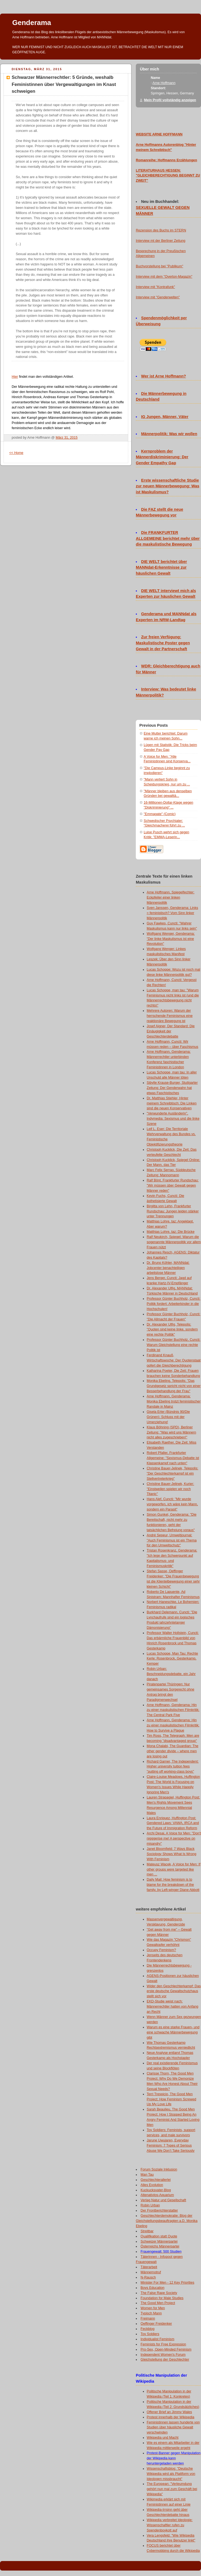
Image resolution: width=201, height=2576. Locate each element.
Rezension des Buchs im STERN (161, 230)
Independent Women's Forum (163, 2355)
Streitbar (147, 2231)
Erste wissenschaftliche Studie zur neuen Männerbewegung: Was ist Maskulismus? (167, 486)
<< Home (16, 453)
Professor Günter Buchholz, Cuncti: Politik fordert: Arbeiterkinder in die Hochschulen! (173, 1304)
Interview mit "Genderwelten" (158, 297)
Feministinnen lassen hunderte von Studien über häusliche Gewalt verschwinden (173, 2427)
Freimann (148, 2318)
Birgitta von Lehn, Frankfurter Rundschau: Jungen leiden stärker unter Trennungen (173, 1211)
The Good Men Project (158, 2303)
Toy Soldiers (150, 2334)
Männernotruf (151, 2272)
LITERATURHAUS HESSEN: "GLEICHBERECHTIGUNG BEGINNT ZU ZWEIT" (168, 176)
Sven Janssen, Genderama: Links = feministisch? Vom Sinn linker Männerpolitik (172, 913)
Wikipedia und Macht (162, 2437)
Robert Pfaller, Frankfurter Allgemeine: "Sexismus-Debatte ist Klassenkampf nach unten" (173, 1458)
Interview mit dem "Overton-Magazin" (164, 276)
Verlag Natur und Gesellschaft (163, 2200)
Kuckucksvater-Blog (156, 2190)
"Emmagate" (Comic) (160, 814)
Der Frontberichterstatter (159, 2210)
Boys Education (153, 2288)
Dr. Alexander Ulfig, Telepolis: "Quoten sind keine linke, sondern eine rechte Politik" (172, 1330)
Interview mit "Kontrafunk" (155, 287)
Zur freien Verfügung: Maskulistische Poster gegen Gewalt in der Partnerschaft (163, 643)
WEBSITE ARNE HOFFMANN (159, 134)
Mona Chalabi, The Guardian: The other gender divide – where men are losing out (172, 1751)
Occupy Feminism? (161, 1950)
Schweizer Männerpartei (159, 2241)
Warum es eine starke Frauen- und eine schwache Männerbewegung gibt (173, 2032)
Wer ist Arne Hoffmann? (163, 376)
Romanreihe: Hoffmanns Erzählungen (166, 160)
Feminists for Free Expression (163, 2344)
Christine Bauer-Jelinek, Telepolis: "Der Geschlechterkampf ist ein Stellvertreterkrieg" (172, 1473)
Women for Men (153, 2308)
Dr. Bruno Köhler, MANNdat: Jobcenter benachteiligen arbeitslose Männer (168, 1268)
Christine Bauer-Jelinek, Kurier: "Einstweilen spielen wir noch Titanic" (170, 1489)
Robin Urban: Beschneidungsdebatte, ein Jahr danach (171, 1674)
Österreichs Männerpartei (160, 2246)
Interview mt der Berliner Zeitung (160, 241)
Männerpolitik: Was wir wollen (169, 434)
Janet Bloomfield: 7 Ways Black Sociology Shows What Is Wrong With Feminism (171, 1854)
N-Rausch (148, 2277)
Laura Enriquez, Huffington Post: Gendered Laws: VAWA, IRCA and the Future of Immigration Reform (173, 1823)
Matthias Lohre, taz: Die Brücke (170, 1232)
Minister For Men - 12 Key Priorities (167, 2282)
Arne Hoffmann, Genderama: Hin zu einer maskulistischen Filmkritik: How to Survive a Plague (173, 1725)
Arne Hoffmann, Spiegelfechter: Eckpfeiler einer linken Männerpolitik (170, 897)
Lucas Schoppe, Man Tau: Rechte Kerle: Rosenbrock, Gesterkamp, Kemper (172, 1659)
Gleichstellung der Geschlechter (165, 2359)
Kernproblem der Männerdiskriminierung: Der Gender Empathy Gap (162, 457)
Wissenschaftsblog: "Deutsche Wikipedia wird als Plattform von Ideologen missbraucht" (171, 2474)
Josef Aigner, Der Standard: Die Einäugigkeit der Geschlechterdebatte (171, 1031)
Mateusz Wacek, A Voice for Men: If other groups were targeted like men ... (173, 1869)
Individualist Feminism (157, 2339)
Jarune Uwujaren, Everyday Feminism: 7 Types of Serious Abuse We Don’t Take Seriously (170, 2145)
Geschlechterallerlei (156, 2180)
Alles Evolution (152, 2185)
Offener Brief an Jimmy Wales (169, 2412)
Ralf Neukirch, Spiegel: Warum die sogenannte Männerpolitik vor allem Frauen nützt (174, 1242)
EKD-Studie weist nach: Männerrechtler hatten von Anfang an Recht (172, 2006)
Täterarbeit (149, 2267)
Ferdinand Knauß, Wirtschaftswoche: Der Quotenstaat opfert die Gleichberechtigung (173, 1360)
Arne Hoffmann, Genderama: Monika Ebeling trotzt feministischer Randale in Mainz (173, 1401)
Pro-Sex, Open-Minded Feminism (166, 2349)
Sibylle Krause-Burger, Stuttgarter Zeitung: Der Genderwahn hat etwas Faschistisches (172, 1088)
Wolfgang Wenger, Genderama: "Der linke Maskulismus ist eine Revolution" (171, 939)
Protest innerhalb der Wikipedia (170, 2417)
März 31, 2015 (67, 437)
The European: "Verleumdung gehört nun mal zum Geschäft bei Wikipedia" (172, 2489)
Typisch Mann (151, 2313)
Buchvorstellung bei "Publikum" (159, 266)
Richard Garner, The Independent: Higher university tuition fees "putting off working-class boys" (173, 1767)
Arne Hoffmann (163, 83)
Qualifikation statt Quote (159, 2236)
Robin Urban (150, 2205)
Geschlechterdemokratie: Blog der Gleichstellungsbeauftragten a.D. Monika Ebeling (166, 2221)
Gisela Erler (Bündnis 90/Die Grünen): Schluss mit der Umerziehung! (168, 1417)
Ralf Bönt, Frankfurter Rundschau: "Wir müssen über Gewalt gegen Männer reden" (173, 1185)
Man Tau (147, 2174)
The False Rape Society (159, 2293)
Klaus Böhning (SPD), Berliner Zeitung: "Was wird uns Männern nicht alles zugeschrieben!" (171, 1432)
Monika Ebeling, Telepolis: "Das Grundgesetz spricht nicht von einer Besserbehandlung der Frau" (173, 1386)
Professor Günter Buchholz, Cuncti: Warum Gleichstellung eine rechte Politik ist (173, 1345)
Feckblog (148, 2329)
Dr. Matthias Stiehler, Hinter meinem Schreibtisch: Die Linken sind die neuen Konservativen (172, 1103)
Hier (15, 377)
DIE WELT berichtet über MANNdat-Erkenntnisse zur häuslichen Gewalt (161, 567)
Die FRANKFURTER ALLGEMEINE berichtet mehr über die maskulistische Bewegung (168, 538)
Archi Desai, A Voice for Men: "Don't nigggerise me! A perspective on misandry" (174, 1838)
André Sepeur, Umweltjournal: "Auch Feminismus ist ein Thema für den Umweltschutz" (172, 1540)
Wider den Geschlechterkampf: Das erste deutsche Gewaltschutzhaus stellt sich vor (174, 1991)
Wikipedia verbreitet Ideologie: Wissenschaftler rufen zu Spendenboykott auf (170, 2525)
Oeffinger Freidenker (156, 2324)
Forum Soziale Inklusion (159, 2169)
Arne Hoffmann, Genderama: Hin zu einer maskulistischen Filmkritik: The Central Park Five (173, 1710)
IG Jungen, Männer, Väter (165, 416)
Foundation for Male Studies (162, 2298)
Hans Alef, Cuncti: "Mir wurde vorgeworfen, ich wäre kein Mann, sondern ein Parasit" (172, 1504)
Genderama (31, 22)
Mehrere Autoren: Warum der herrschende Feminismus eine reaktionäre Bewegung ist (170, 1016)
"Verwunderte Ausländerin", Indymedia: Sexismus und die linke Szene (173, 1118)
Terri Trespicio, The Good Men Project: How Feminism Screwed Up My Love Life (171, 2099)
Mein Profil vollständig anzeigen (170, 100)
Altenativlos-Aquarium (157, 2195)
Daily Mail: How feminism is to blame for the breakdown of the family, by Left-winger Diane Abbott (173, 1885)
